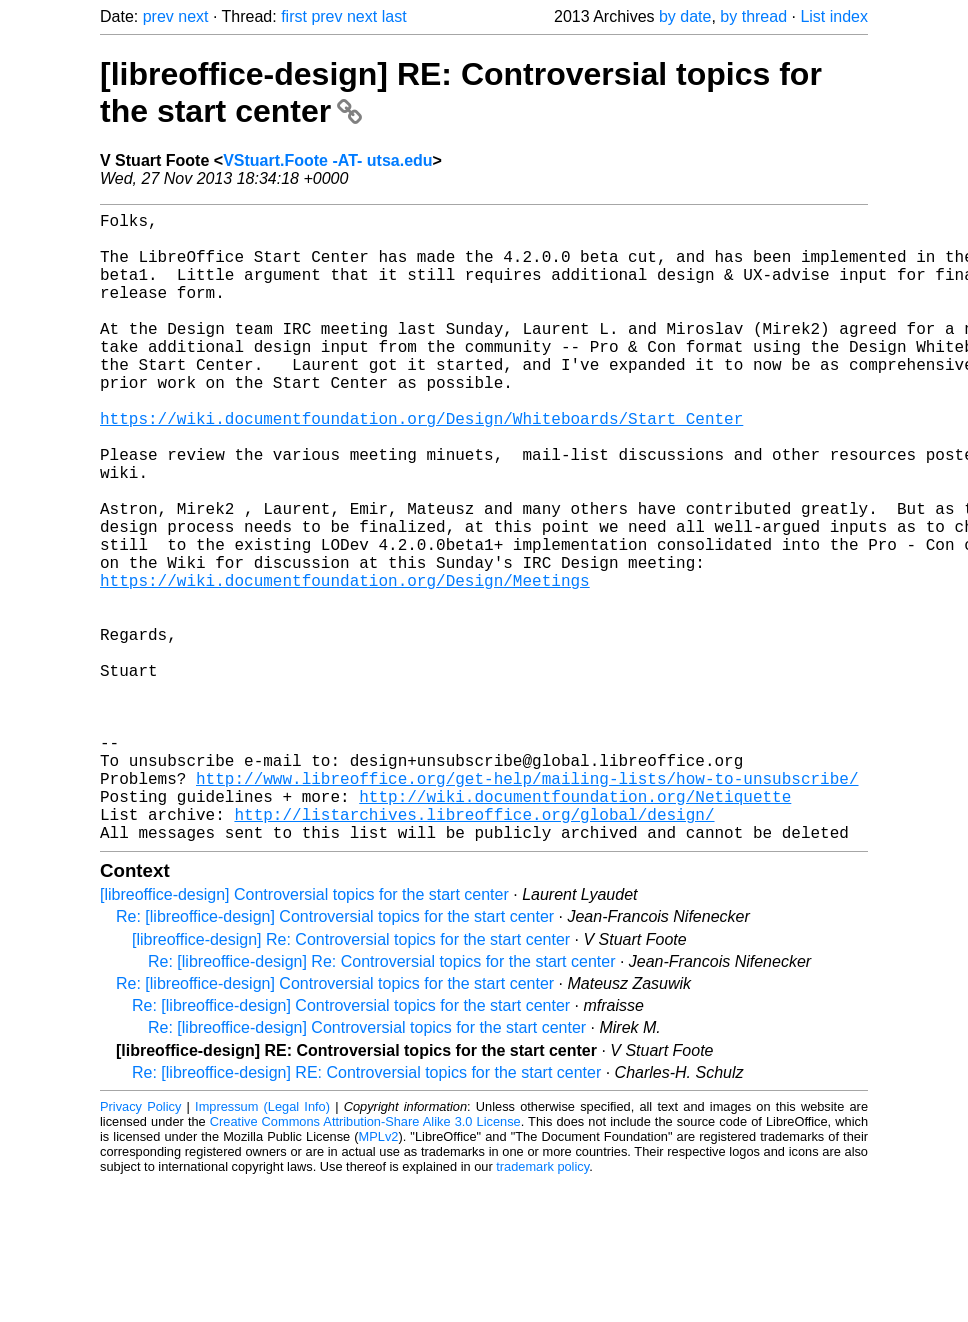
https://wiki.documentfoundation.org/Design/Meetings (345, 664)
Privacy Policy (140, 1246)
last (394, 16)
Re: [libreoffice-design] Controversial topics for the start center (335, 1056)
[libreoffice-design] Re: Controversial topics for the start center (351, 1079)
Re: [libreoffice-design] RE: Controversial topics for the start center (366, 1212)
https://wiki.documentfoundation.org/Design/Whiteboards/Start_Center (421, 466)
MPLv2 (379, 1276)
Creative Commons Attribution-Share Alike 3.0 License (365, 1261)
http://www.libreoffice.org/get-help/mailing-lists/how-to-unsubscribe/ (527, 906)
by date (685, 16)
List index (834, 16)
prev (158, 16)
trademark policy (542, 1306)
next (193, 16)
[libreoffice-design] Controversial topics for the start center (304, 1034)
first (294, 16)
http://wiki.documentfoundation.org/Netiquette (575, 928)
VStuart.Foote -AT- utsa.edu (327, 160)
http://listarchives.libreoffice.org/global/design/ (474, 950)
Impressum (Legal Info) (262, 1246)
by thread (753, 16)
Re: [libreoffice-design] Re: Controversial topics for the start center (381, 1101)
